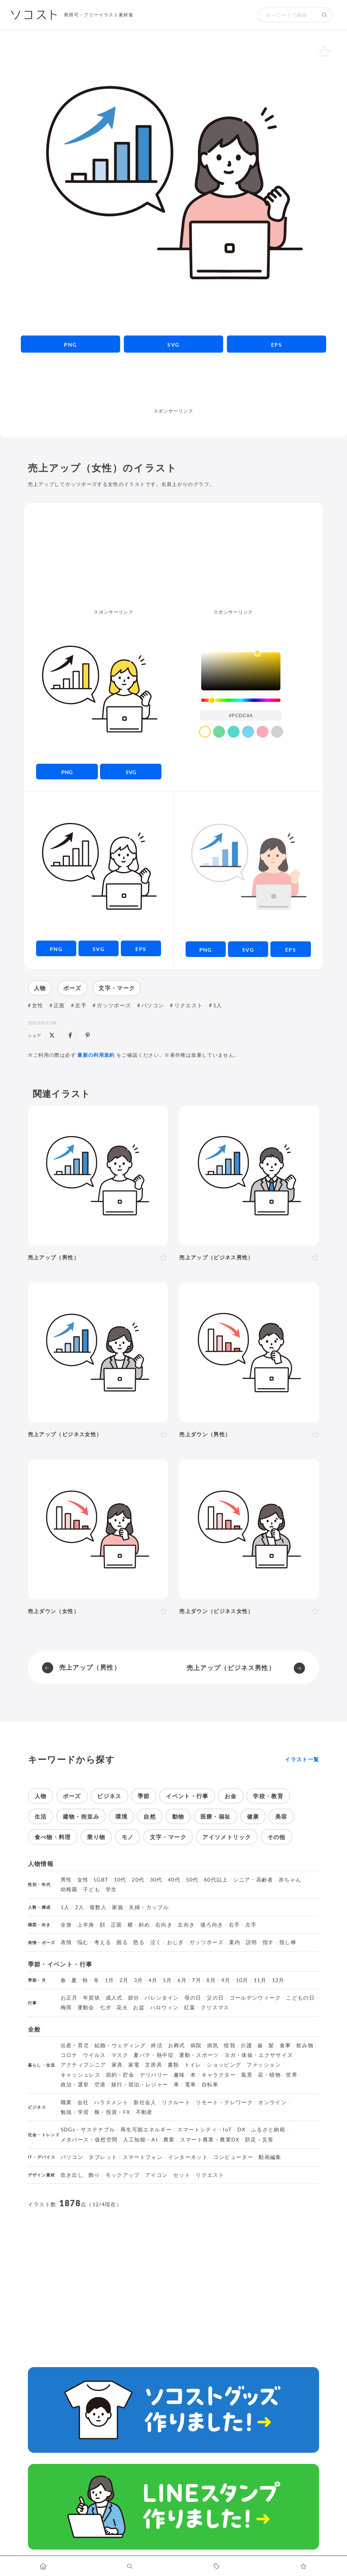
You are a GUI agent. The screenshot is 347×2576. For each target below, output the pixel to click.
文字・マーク (117, 988)
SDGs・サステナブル (88, 2129)
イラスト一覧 (302, 1759)
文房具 (153, 2064)
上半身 (85, 1924)
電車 (190, 2084)
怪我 (229, 2045)
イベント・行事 (187, 1796)
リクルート (176, 2102)
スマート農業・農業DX (210, 2139)
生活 (41, 1816)
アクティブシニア (83, 2064)
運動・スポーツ (199, 2055)
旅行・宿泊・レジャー (139, 2084)
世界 (292, 2074)
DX (241, 2129)
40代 (174, 1879)
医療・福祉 (215, 1816)
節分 (133, 1997)
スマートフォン (143, 2157)
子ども (91, 1889)
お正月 (69, 1997)
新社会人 (145, 2102)
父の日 (215, 1997)
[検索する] (324, 14)
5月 (167, 1980)
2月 (124, 1980)
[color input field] (241, 715)
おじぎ (175, 1942)
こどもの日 (300, 1997)
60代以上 (216, 1879)
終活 (157, 2045)
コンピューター (233, 2157)
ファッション (264, 2064)
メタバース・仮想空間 (89, 2139)
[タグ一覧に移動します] (217, 2566)
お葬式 (176, 2045)
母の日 (193, 1997)
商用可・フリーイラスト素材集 (99, 15)
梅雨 (66, 2007)
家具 (117, 2064)
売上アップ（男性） (90, 1667)
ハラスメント (111, 2102)
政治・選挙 (75, 2084)
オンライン (272, 2102)
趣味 (179, 2074)
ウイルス (94, 2055)
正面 (59, 1005)
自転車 (210, 2084)
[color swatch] (205, 732)
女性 (38, 1005)
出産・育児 (75, 2045)
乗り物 (96, 1837)
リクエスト (188, 1005)
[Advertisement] (173, 390)
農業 (169, 2139)
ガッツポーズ (114, 1005)
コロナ (69, 2055)
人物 (40, 988)
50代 (192, 1879)
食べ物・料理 (53, 1837)
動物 (178, 1816)
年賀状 (91, 1997)
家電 (134, 2064)
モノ (128, 1837)
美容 (281, 1816)
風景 (247, 2074)
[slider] (240, 700)
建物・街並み (81, 1816)
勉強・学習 (75, 2112)
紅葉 (190, 2007)
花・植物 (269, 2074)
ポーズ (72, 988)
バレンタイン (162, 1997)
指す (268, 1942)
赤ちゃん (290, 1879)
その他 (276, 1837)
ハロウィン (164, 2007)
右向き (164, 1924)
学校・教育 (268, 1796)
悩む (83, 1942)
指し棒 (287, 1942)
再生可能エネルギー (146, 2129)
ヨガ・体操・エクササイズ (258, 2055)
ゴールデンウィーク (255, 1997)
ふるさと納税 (268, 2129)
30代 (156, 1879)
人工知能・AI (140, 2139)
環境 (121, 1816)
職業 (66, 2102)
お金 (231, 1796)
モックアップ (123, 2175)
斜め (144, 1924)
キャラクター (219, 2074)
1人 (217, 1005)
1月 (109, 1980)
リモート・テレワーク (224, 2102)
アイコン (156, 2175)
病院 (196, 2045)
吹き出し (72, 2175)
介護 (246, 2045)
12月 (278, 1980)
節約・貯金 (120, 2074)
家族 (117, 1907)
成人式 (114, 1997)
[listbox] (240, 671)
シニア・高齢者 (253, 1879)
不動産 (144, 2112)
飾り (94, 2175)
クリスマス (215, 2007)
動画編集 (269, 2157)
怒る (139, 1942)
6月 (182, 1980)
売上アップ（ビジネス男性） (231, 1668)
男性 (66, 1879)
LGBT (101, 1879)
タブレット (103, 2157)
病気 (213, 2045)
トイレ (193, 2064)
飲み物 (305, 2045)
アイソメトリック (226, 1837)
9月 (226, 1980)
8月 (211, 1980)
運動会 (85, 2007)
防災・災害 (259, 2139)
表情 (66, 1942)
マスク (119, 2055)
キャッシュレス (81, 2074)
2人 (79, 1907)
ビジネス (109, 1796)
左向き (186, 1924)
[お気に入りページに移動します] (303, 2566)
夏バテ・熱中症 (154, 2055)
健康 (253, 1816)
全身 (66, 1924)
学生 (111, 1889)
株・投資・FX (112, 2112)
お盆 (139, 2007)
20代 (138, 1879)
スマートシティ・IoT (204, 2129)
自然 (150, 1816)
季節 (144, 1796)
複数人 (98, 1907)
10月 (242, 1980)
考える (102, 1942)
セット (181, 2175)
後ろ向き (211, 1924)
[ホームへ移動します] (43, 2566)
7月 (196, 1980)
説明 (251, 1942)
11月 (260, 1980)
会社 (83, 2102)
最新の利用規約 (96, 1055)
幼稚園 (69, 1889)
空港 (100, 2084)
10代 (120, 1879)
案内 (235, 1942)
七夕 (105, 2007)
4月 (153, 1980)
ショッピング (224, 2064)
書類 (173, 2064)
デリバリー (154, 2074)
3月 (138, 1980)
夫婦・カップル (149, 1907)
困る (122, 1942)
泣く (156, 1942)
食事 (285, 2045)
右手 (234, 1924)
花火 (122, 2007)
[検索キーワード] (287, 14)
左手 (81, 1005)
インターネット (188, 2157)
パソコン (152, 1005)
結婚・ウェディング (120, 2045)
